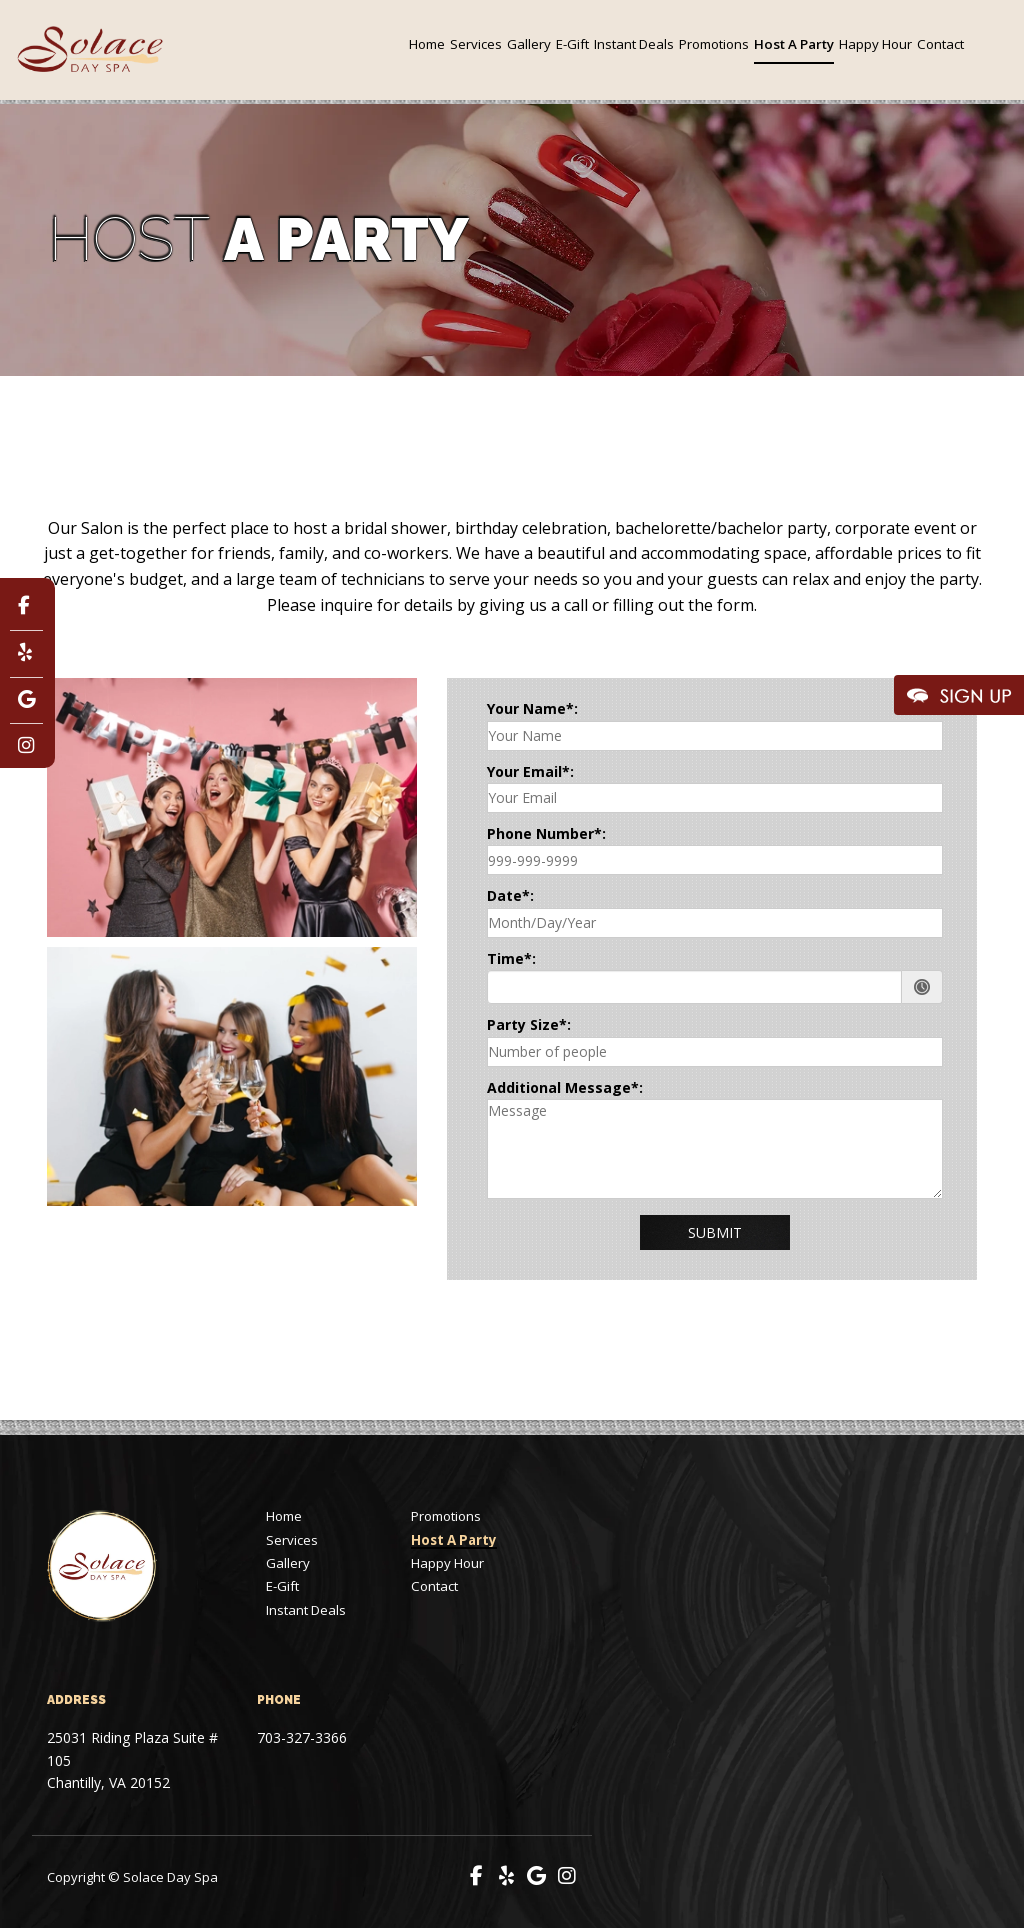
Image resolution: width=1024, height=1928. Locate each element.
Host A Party (794, 44)
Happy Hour (875, 44)
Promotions (714, 44)
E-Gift (572, 44)
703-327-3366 (302, 1737)
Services (476, 44)
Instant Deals (634, 44)
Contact (940, 44)
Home (427, 44)
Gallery (529, 44)
